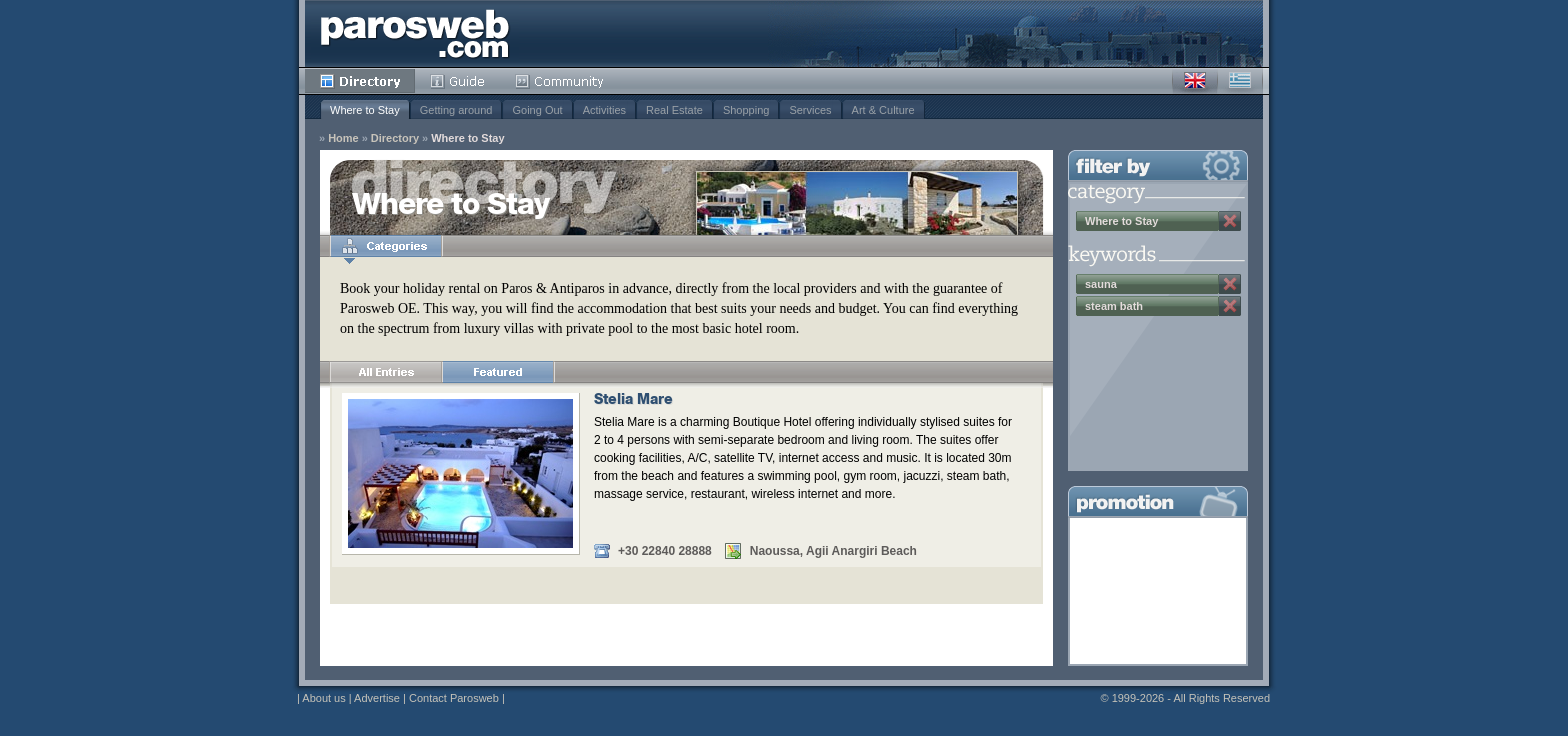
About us (323, 698)
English (1195, 81)
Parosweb (415, 33)
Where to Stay (365, 110)
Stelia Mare (633, 401)
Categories (386, 246)
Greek (1240, 81)
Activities (604, 110)
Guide (457, 81)
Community (560, 81)
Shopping (746, 110)
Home (343, 138)
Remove (1230, 221)
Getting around (456, 110)
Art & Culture (883, 110)
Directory (360, 81)
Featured (498, 372)
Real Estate (674, 110)
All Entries (386, 372)
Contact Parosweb (454, 698)
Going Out (537, 110)
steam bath (1114, 306)
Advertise (377, 698)
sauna (1101, 284)
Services (810, 110)
